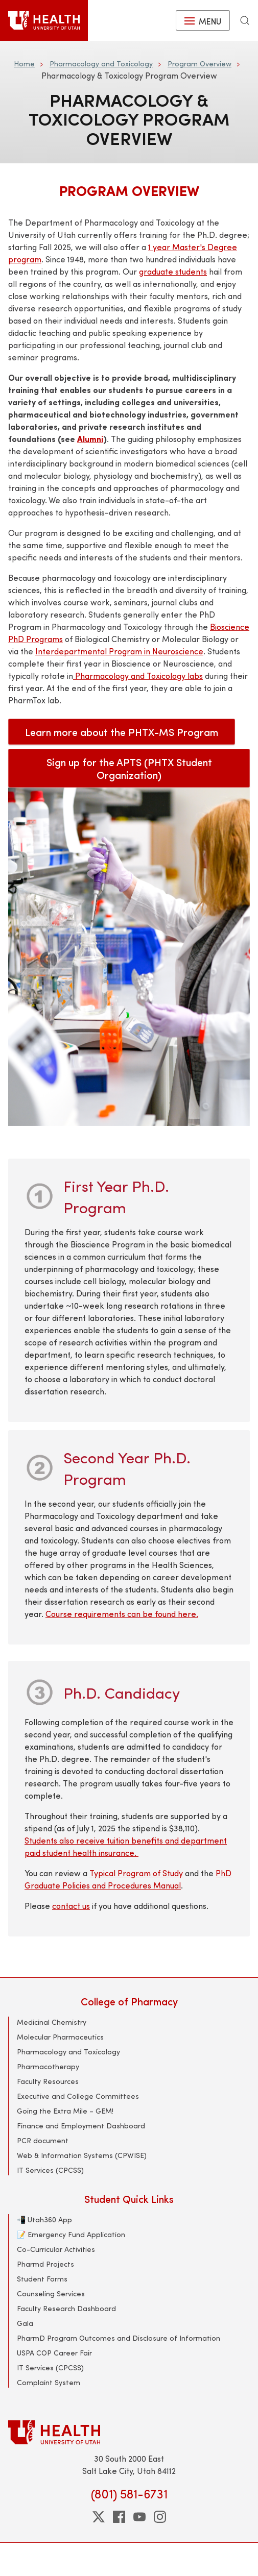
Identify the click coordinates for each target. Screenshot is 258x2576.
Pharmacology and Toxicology (101, 63)
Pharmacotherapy (48, 2066)
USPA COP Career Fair (54, 2353)
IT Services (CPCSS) (50, 2170)
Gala (25, 2323)
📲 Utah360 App (44, 2219)
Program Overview (199, 63)
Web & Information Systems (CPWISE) (82, 2155)
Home (24, 63)
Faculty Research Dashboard (66, 2308)
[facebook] (119, 2517)
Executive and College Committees (78, 2096)
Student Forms (42, 2279)
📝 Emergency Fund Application (71, 2234)
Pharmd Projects (45, 2264)
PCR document (42, 2140)
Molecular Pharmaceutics (60, 2037)
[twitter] (98, 2517)
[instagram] (160, 2517)
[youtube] (139, 2517)
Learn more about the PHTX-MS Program (121, 732)
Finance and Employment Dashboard (81, 2125)
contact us (71, 1905)
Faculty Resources (48, 2081)
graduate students (173, 271)
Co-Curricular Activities (56, 2249)
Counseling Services (51, 2293)
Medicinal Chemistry (51, 2022)
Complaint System (48, 2382)
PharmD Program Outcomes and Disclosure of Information (118, 2338)
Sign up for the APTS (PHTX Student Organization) (129, 768)
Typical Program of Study (136, 1873)
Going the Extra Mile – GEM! (65, 2111)
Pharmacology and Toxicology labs (138, 675)
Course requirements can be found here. (121, 1613)
